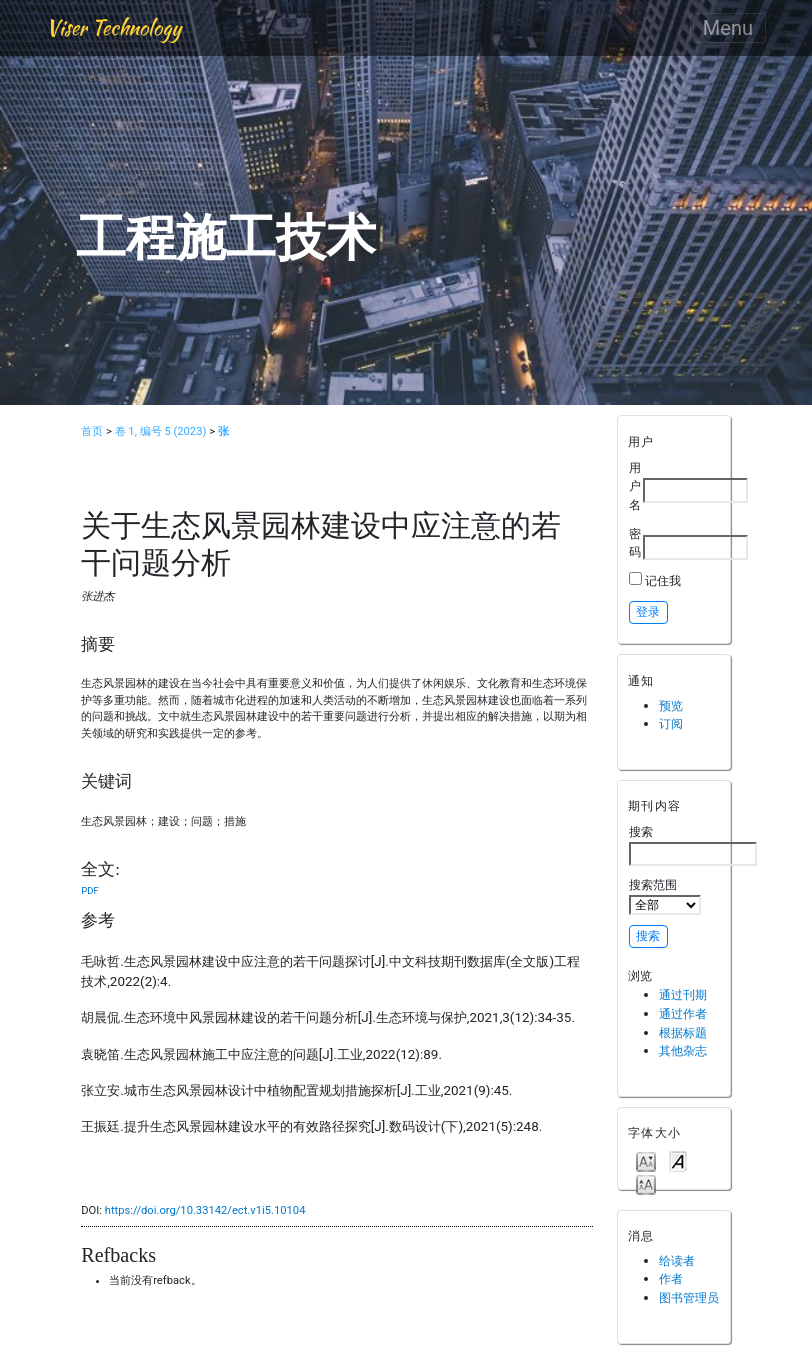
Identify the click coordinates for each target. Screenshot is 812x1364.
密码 (635, 543)
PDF (89, 890)
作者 (671, 1278)
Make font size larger (646, 1183)
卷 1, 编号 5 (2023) (161, 431)
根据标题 (683, 1032)
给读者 (677, 1260)
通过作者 (683, 1013)
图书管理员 (689, 1297)
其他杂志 (683, 1050)
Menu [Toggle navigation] (728, 28)
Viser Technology (113, 27)
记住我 (663, 580)
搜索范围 (665, 896)
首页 (92, 431)
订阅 (671, 723)
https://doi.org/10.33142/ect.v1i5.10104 (205, 1210)
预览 (671, 705)
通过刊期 (683, 994)
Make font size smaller (646, 1160)
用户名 (635, 486)
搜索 (693, 845)
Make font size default (678, 1160)
